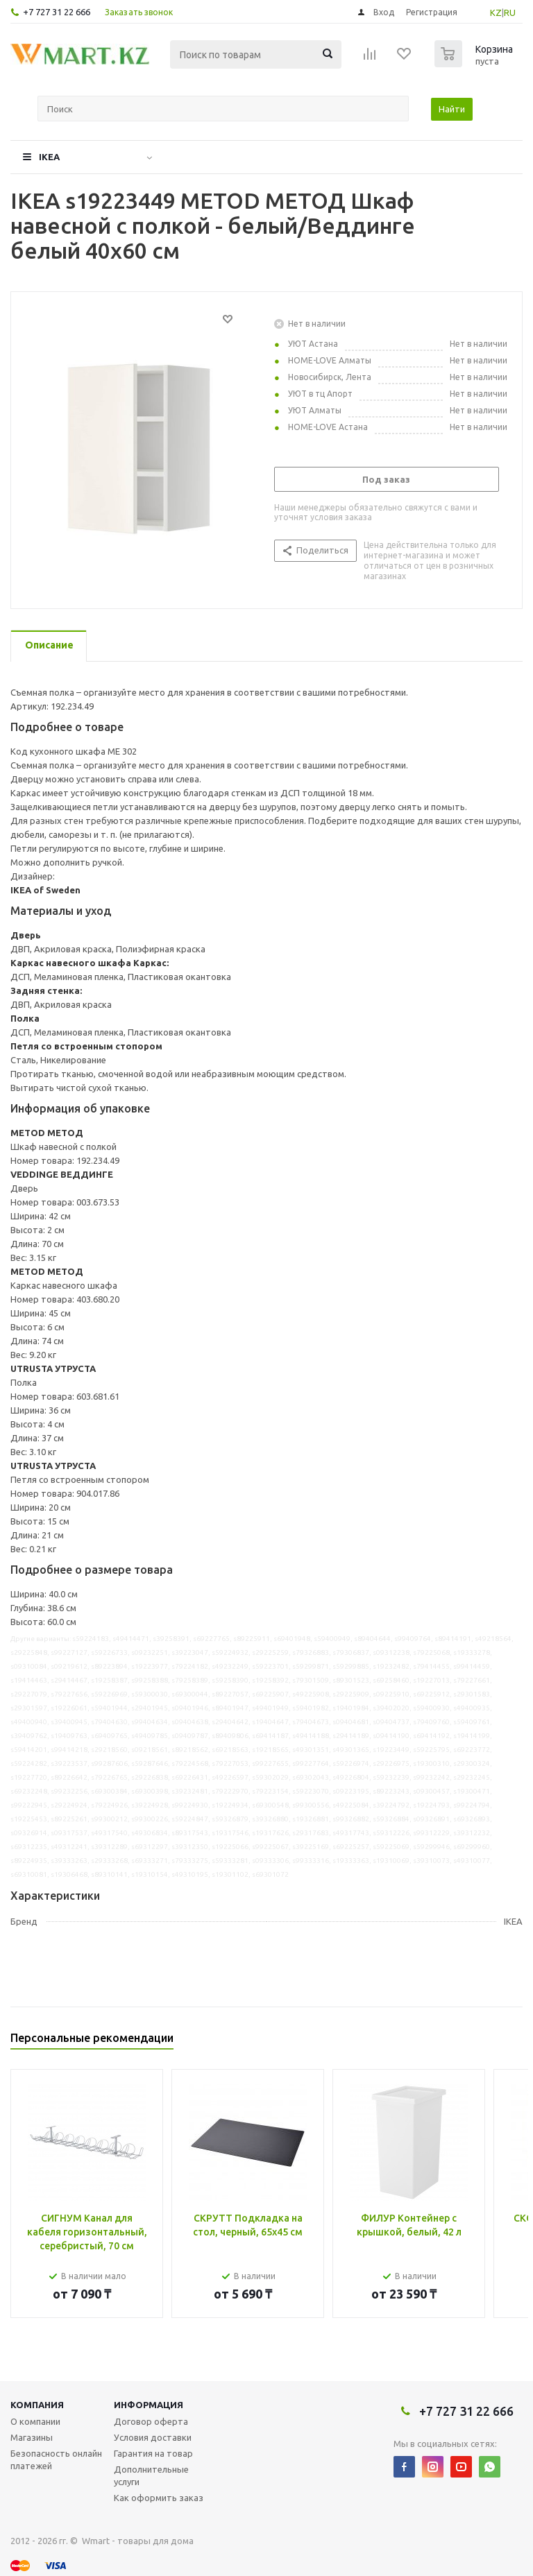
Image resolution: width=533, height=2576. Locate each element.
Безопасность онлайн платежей (56, 2459)
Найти (452, 109)
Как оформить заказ (158, 2497)
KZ (496, 12)
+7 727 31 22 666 (56, 12)
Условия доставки (153, 2437)
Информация (148, 2405)
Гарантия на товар (153, 2453)
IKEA (49, 157)
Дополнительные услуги (151, 2475)
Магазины (31, 2437)
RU (510, 12)
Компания (37, 2405)
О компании (35, 2421)
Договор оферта (151, 2421)
